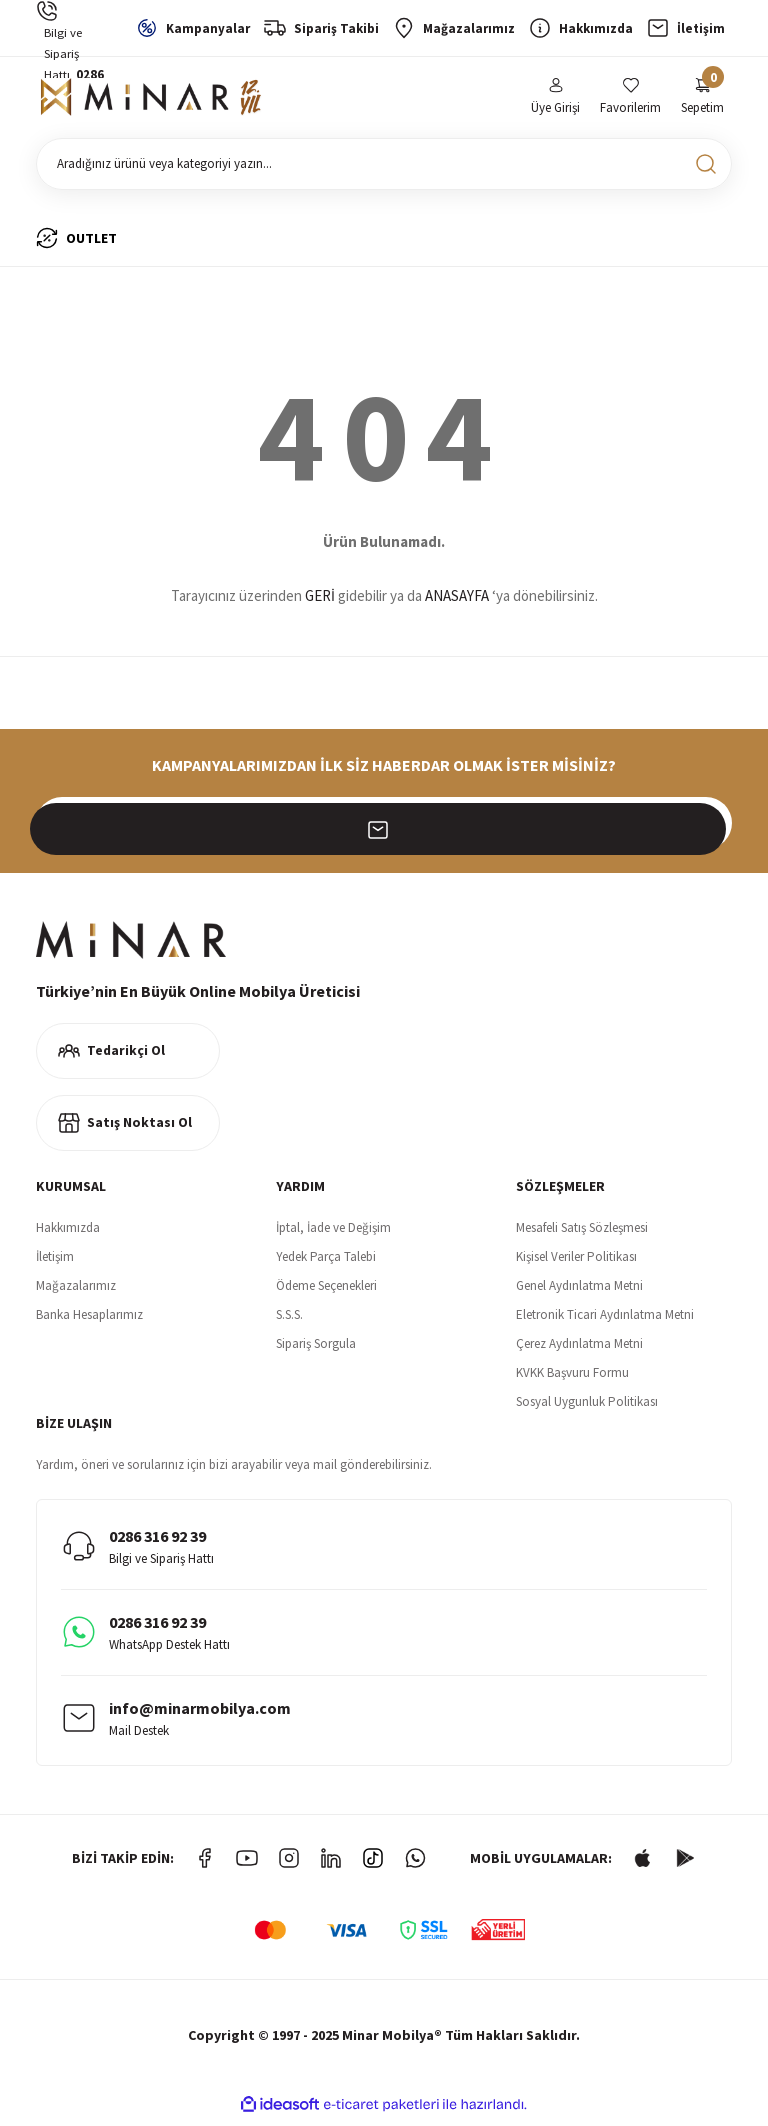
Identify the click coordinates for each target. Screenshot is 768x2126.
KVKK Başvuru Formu (572, 1378)
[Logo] (151, 101)
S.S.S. (289, 1320)
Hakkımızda (68, 1233)
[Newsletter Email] (384, 829)
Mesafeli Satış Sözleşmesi (582, 1233)
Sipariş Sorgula (316, 1349)
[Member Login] (555, 100)
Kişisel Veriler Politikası (576, 1262)
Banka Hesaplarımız (89, 1320)
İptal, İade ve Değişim (333, 1233)
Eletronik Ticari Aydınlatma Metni (605, 1320)
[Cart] (702, 100)
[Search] (384, 170)
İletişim (55, 1262)
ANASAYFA (457, 602)
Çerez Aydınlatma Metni (579, 1349)
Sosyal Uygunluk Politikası (587, 1407)
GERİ (320, 602)
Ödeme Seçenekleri (326, 1291)
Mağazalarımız (76, 1291)
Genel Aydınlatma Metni (579, 1291)
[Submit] (706, 829)
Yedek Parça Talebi (326, 1262)
